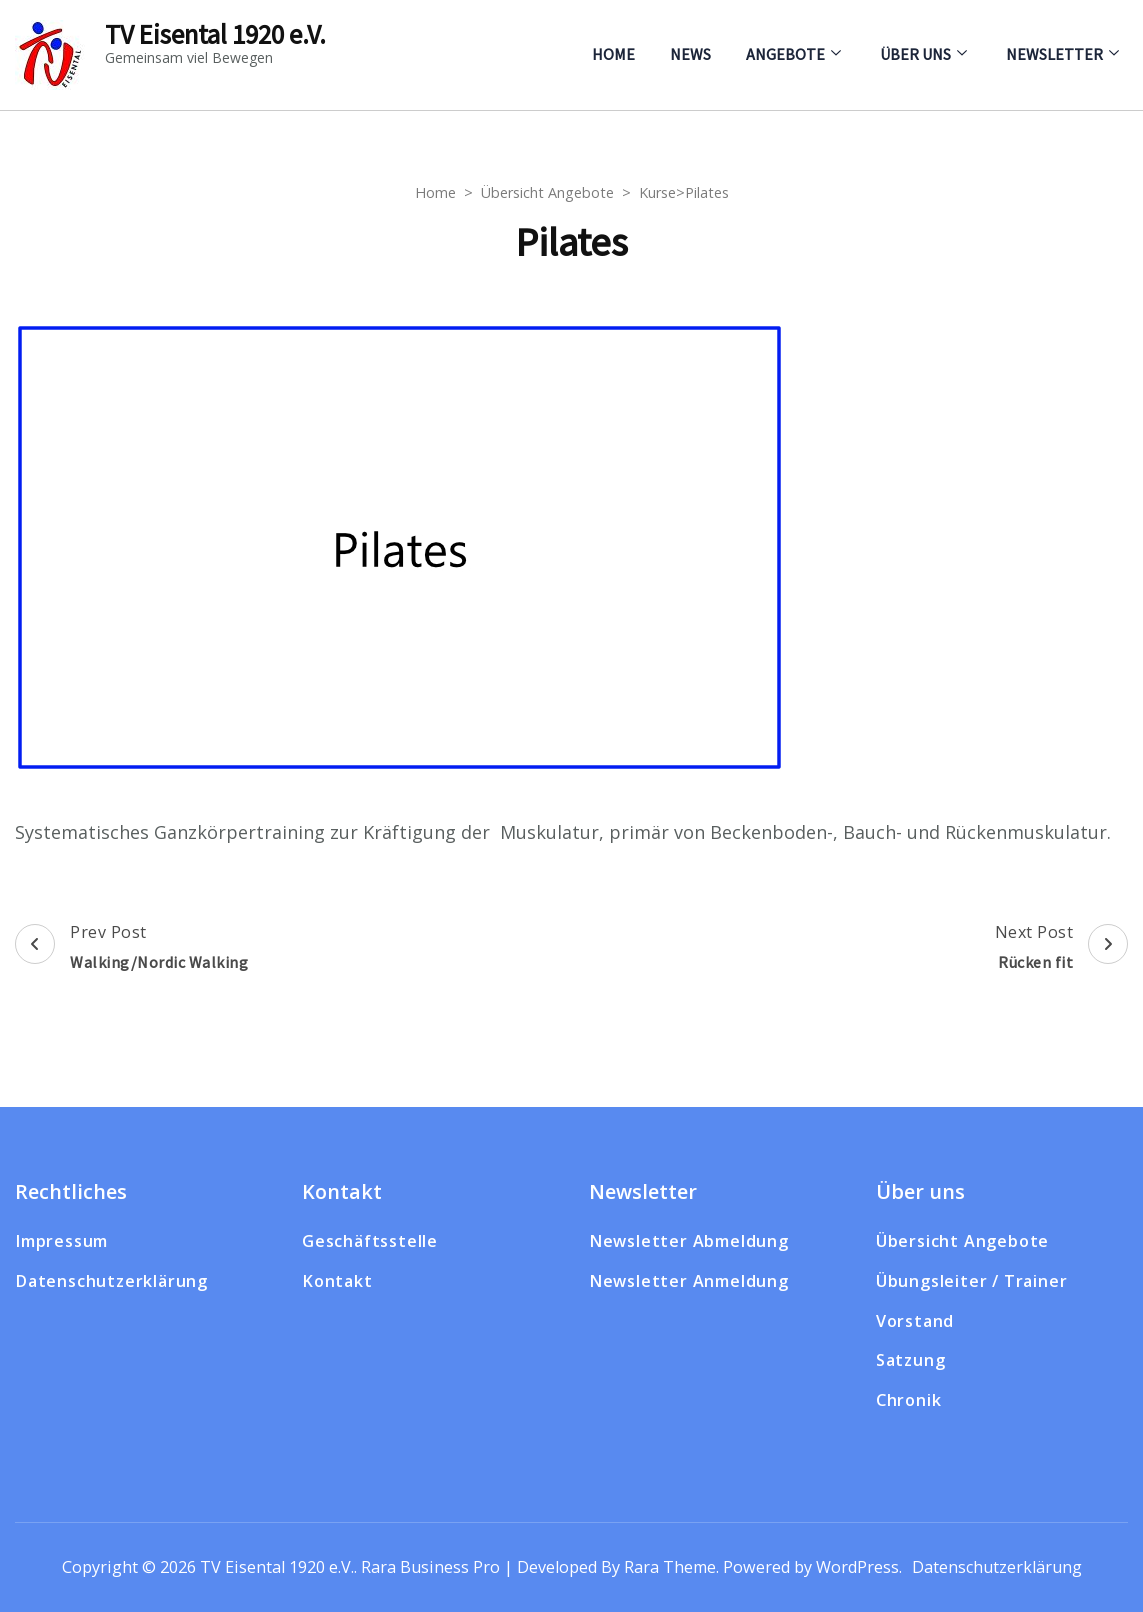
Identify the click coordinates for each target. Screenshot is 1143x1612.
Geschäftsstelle (370, 1241)
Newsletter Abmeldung (689, 1241)
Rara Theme (670, 1567)
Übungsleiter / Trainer (972, 1281)
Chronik (909, 1400)
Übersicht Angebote (962, 1241)
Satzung (911, 1360)
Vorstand (915, 1321)
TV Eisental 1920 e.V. (215, 34)
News (690, 54)
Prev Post (131, 949)
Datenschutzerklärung (111, 1281)
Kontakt (337, 1281)
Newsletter (1054, 54)
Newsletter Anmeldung (689, 1281)
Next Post (1062, 949)
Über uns (915, 54)
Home (613, 54)
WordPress (857, 1567)
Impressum (61, 1241)
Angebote (785, 54)
